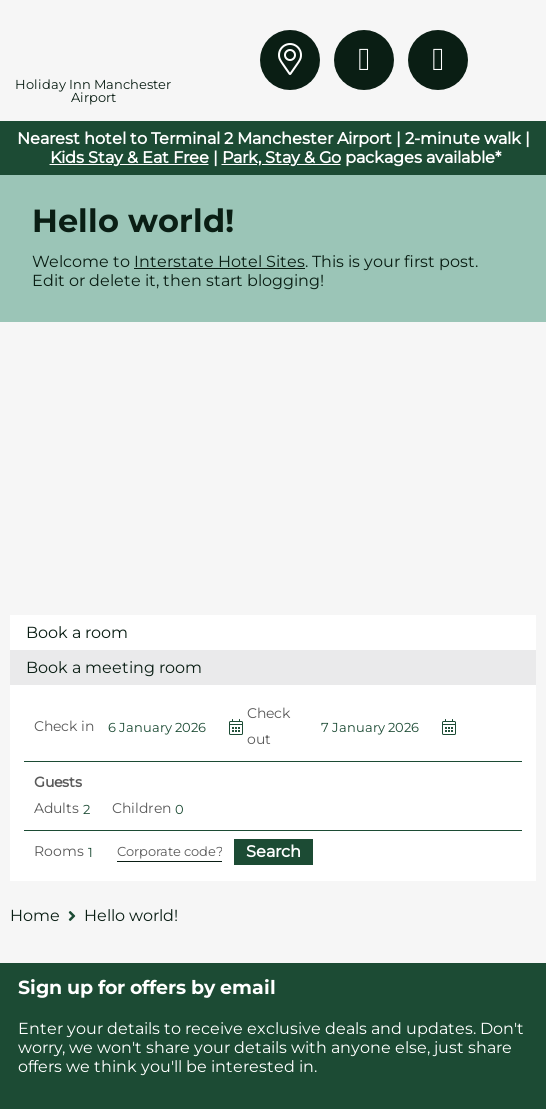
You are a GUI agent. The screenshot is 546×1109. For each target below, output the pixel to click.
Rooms (59, 851)
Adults (56, 808)
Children (141, 808)
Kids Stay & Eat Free (129, 157)
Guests (58, 782)
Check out (268, 726)
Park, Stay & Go (281, 157)
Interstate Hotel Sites (219, 261)
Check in (64, 726)
